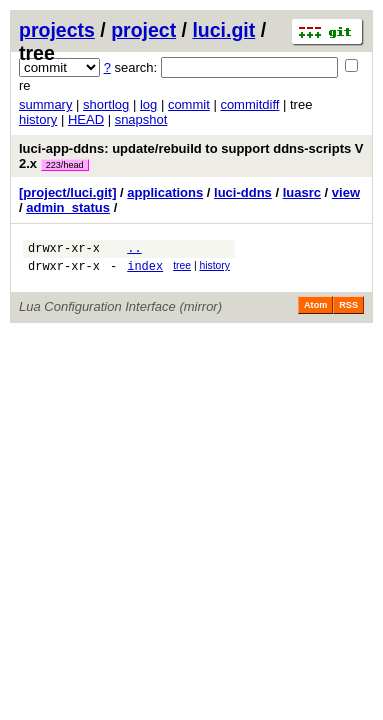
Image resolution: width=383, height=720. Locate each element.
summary (45, 104)
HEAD (86, 119)
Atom (315, 311)
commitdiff (249, 104)
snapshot (141, 119)
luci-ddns (243, 192)
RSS (348, 311)
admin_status (68, 207)
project (143, 30)
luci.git (223, 30)
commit (189, 104)
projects (57, 30)
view (346, 192)
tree (182, 268)
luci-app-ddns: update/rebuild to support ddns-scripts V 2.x (191, 156)
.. (134, 250)
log (148, 104)
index (145, 271)
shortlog (106, 104)
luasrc (302, 192)
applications (165, 192)
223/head (65, 165)
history (38, 119)
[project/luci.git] (68, 192)
